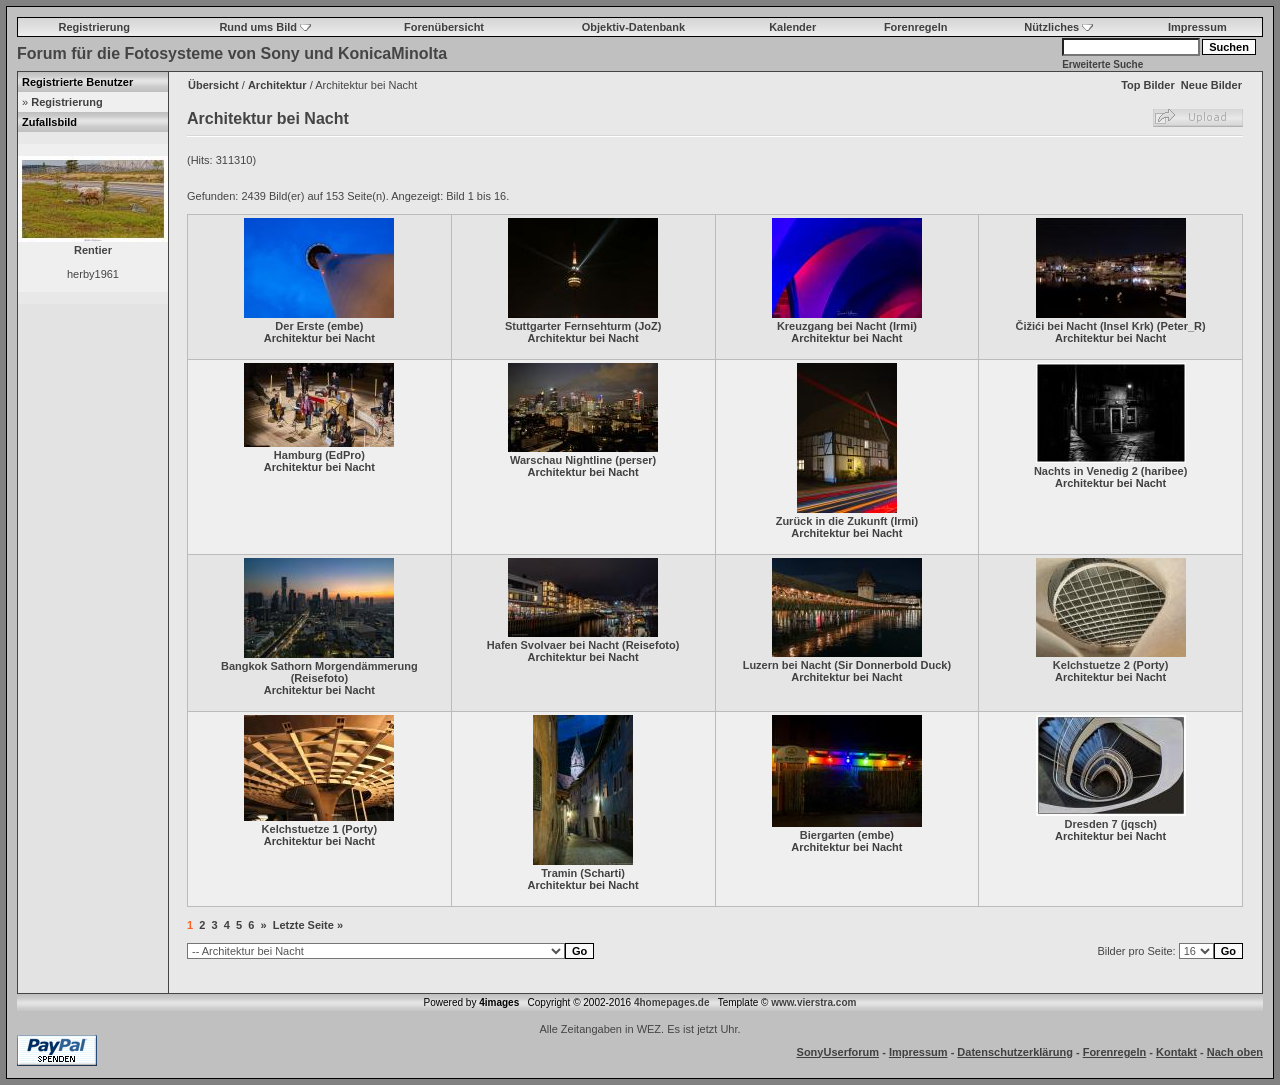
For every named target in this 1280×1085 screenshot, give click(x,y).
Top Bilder (1148, 85)
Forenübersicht (444, 27)
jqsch (1138, 824)
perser (636, 460)
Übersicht (213, 85)
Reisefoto (319, 678)
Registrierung (95, 27)
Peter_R (1181, 326)
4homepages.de (672, 1002)
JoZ (648, 326)
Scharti (602, 873)
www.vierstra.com (813, 1002)
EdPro (345, 455)
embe (345, 326)
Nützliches (1058, 27)
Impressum (1197, 27)
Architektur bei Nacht (319, 338)
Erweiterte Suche (1102, 64)
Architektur (277, 85)
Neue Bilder (1211, 85)
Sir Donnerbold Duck (892, 665)
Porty (1151, 665)
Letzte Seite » (308, 925)
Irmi (903, 326)
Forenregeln (916, 27)
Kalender (792, 27)
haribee (1164, 471)
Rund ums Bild (265, 27)
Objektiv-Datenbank (633, 27)
